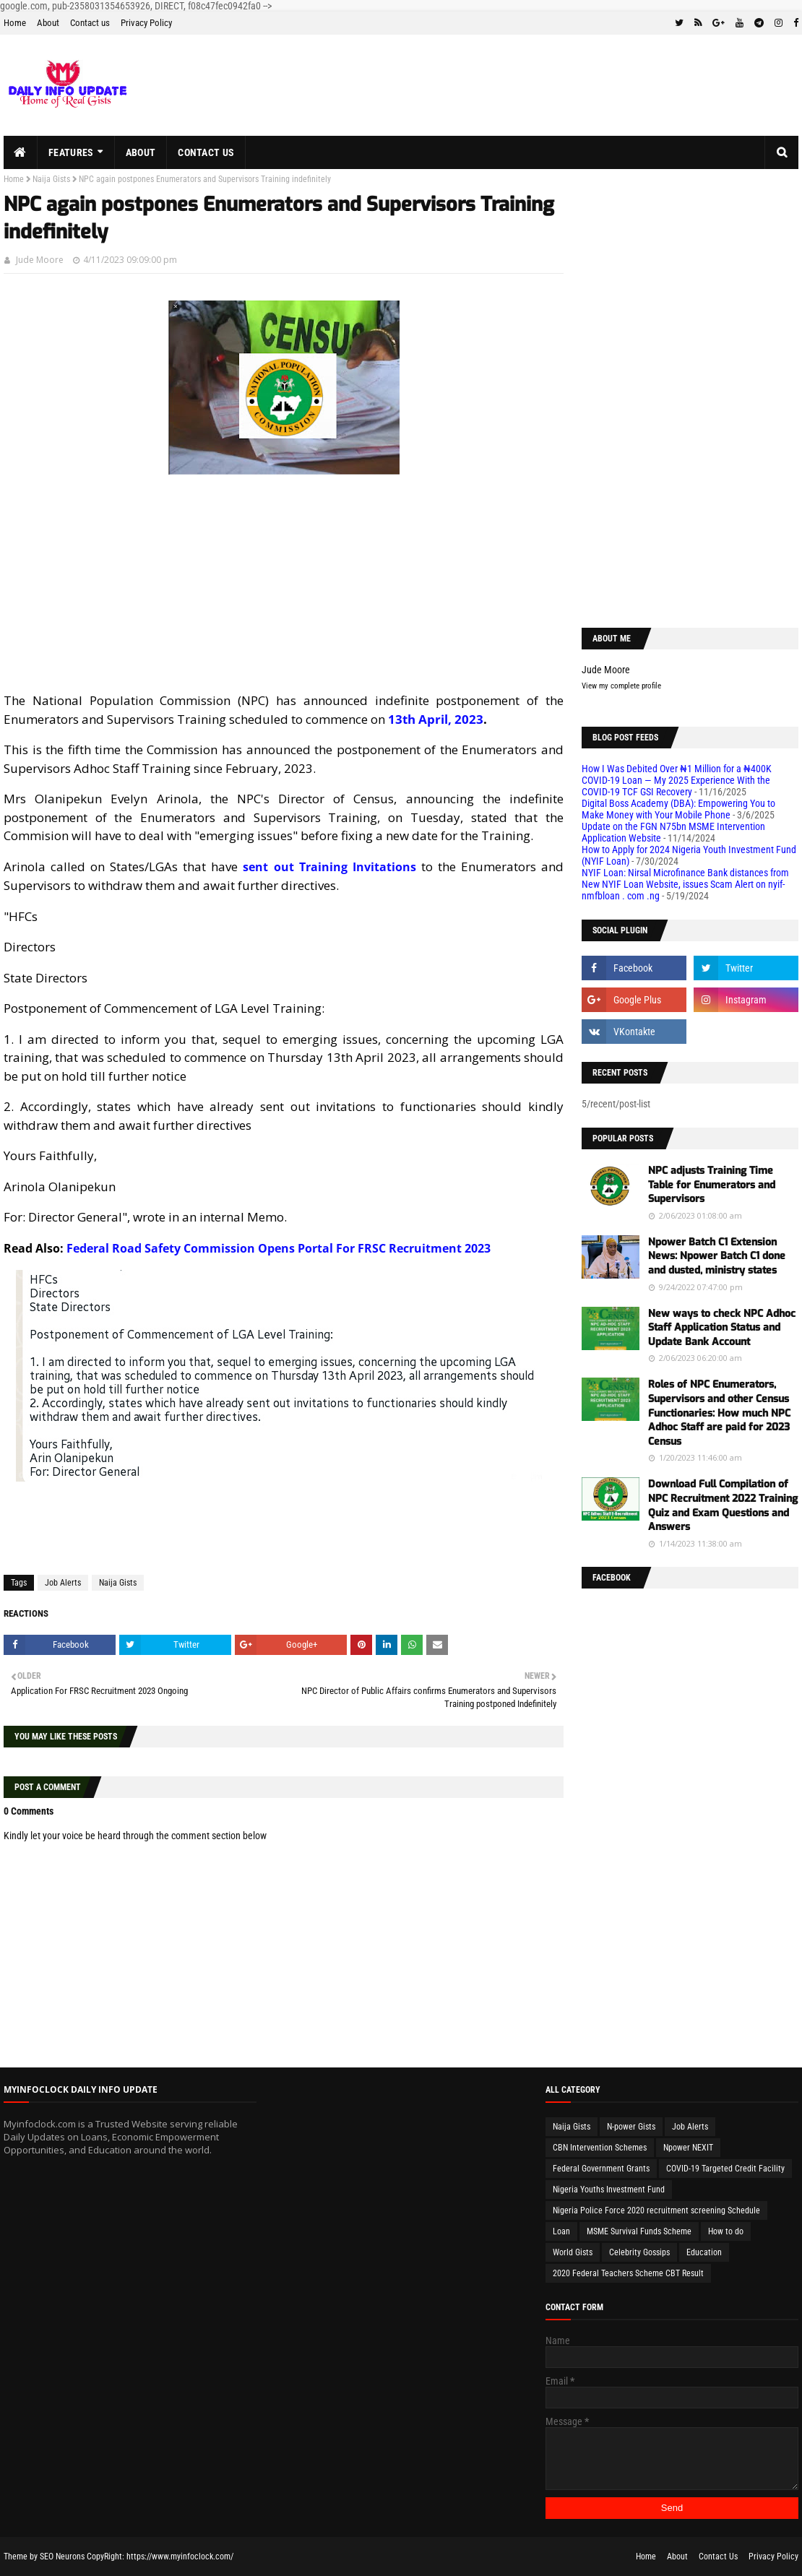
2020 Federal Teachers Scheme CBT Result (628, 2273)
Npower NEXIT (688, 2148)
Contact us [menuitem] (206, 152)
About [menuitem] (141, 152)
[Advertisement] (284, 590)
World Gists (572, 2252)
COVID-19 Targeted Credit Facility (725, 2169)
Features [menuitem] (70, 152)
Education (704, 2252)
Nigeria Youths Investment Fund (609, 2189)
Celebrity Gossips (639, 2252)
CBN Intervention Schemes (600, 2148)
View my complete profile (621, 686)
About (48, 22)
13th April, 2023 (435, 719)
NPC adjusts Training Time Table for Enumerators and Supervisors (711, 1185)
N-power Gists (631, 2127)
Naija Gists (51, 179)
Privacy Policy (146, 22)
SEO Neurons (62, 2556)
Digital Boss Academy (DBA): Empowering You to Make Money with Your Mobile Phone (678, 809)
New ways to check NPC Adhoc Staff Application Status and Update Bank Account (721, 1328)
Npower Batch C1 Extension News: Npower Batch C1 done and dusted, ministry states (716, 1256)
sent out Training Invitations (329, 867)
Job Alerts (63, 1583)
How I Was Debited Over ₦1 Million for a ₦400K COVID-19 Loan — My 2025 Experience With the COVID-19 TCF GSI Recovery (677, 780)
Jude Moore (40, 260)
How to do (725, 2231)
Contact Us (718, 2556)
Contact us (90, 22)
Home (15, 22)
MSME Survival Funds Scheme (639, 2231)
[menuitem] (21, 152)
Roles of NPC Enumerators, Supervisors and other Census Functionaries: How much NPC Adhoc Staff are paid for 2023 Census (719, 1413)
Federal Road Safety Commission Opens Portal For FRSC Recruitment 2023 (278, 1248)
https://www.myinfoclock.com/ (179, 2556)
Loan (561, 2231)
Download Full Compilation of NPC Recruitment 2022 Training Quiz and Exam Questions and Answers (723, 1505)
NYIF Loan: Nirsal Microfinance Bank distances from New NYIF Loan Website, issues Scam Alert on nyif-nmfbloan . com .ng (685, 884)
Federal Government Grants (601, 2169)
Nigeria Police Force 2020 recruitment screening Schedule (656, 2210)
